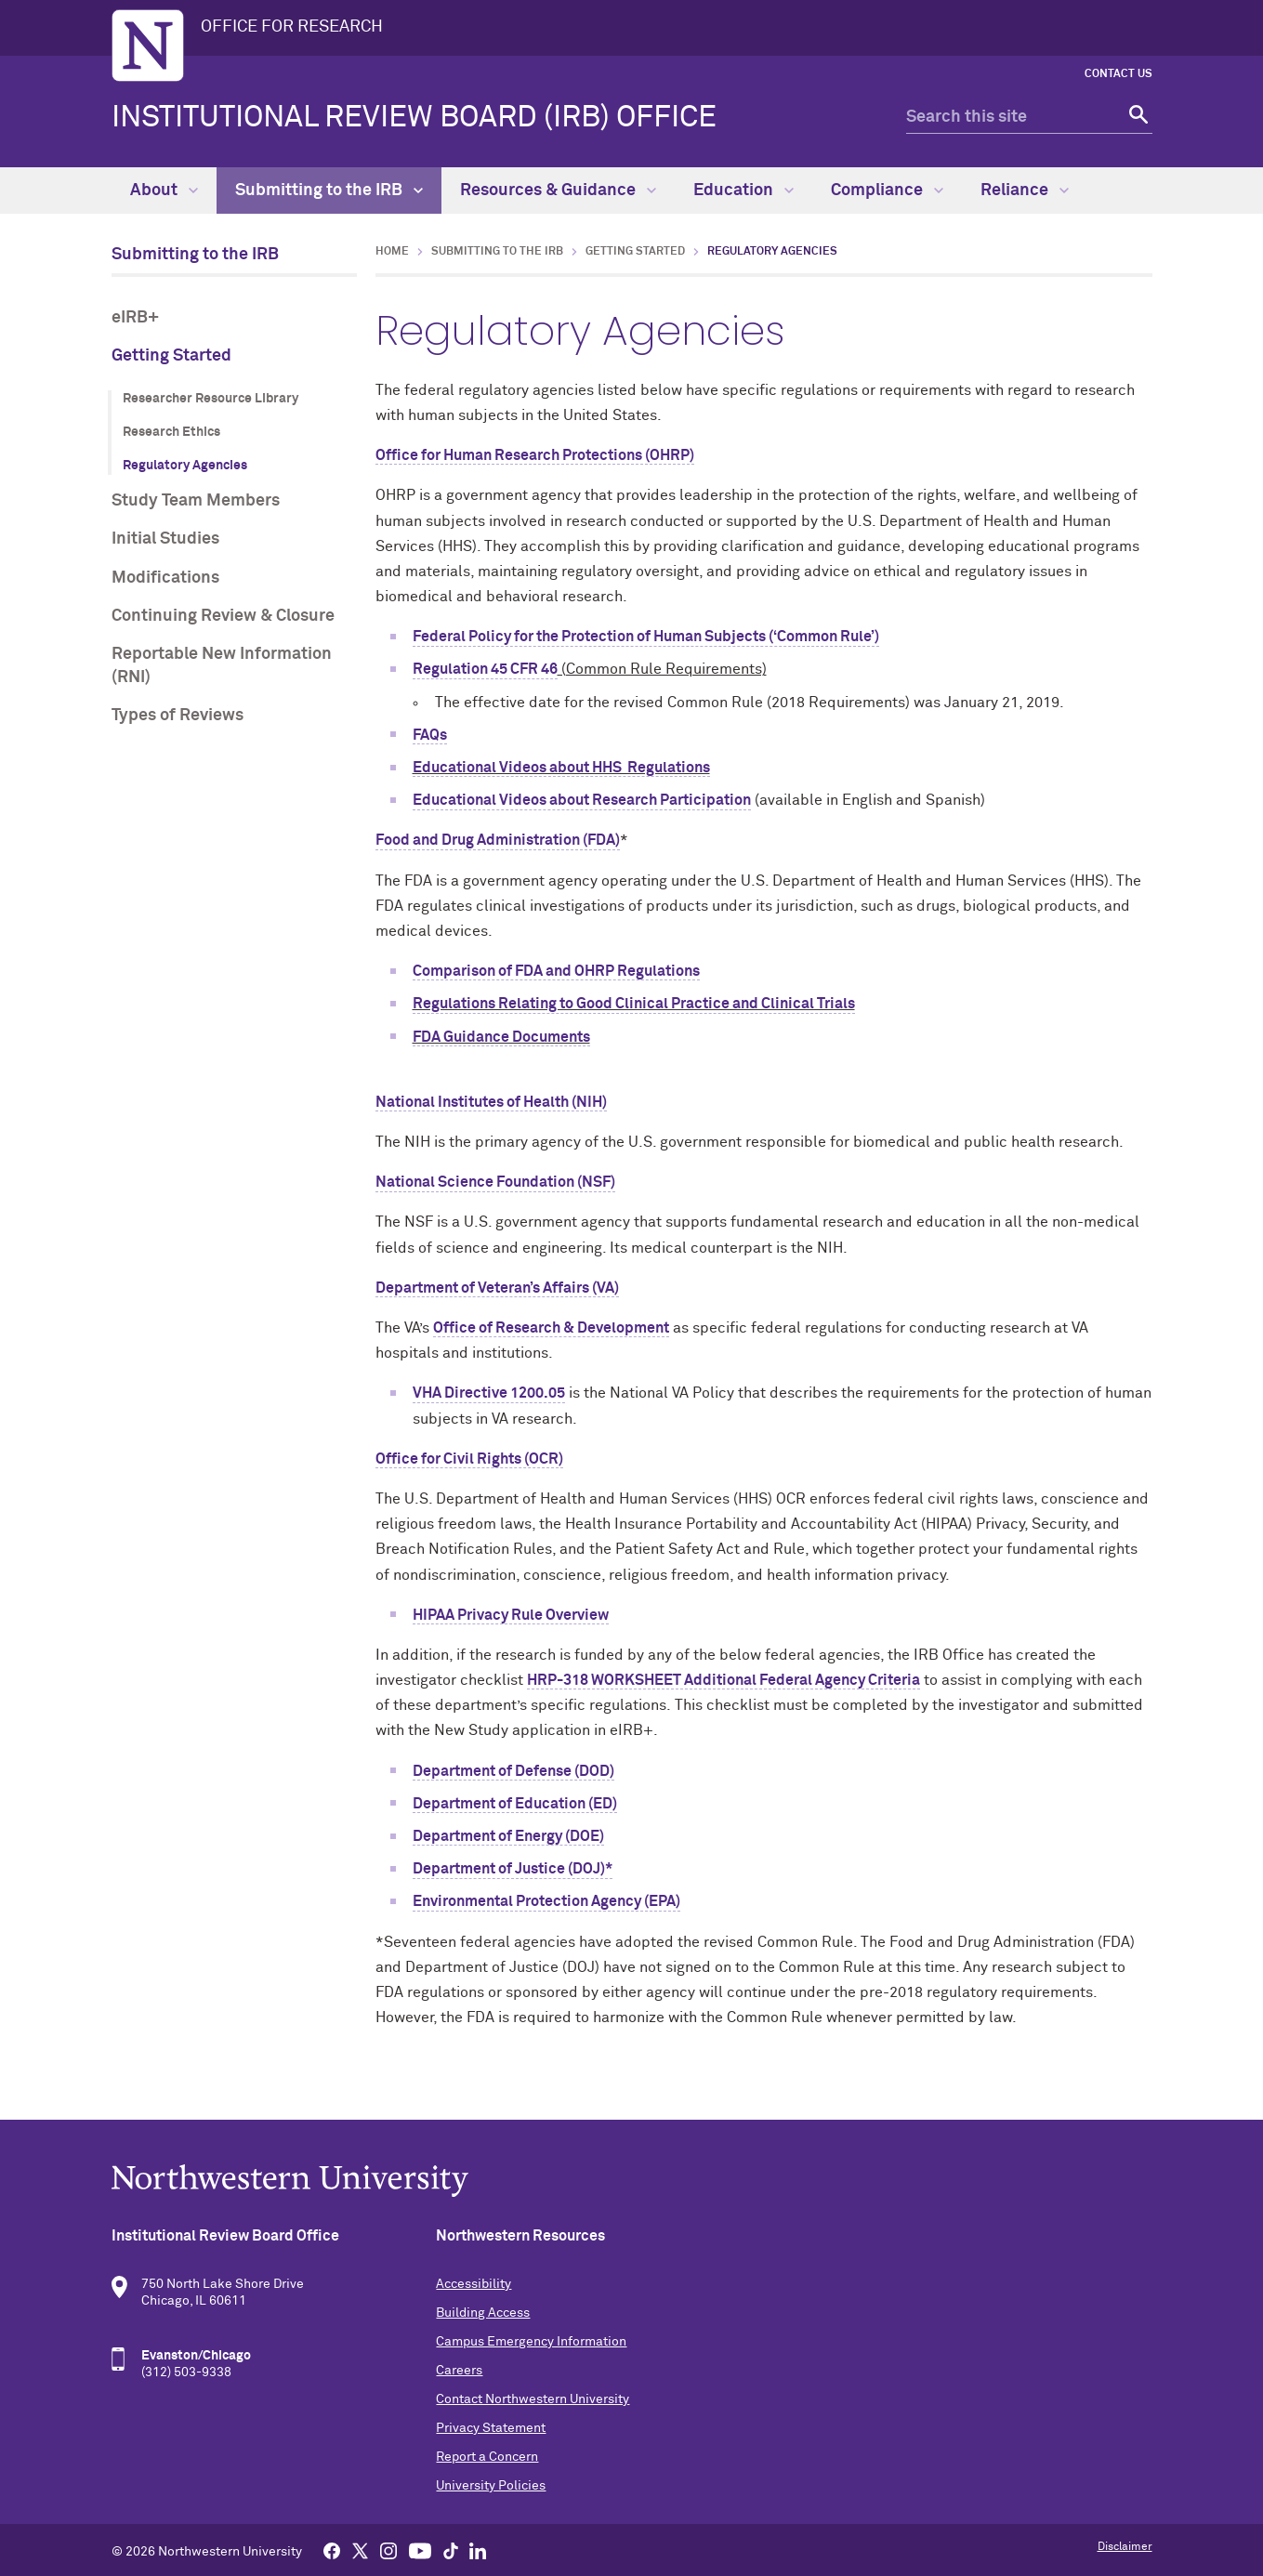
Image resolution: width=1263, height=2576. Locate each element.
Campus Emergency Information (531, 2341)
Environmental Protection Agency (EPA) (546, 1901)
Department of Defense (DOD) (513, 1771)
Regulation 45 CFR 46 (485, 669)
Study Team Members (196, 501)
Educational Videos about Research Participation (582, 800)
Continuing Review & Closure (223, 616)
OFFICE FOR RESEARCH (292, 27)
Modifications (165, 578)
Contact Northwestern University (532, 2399)
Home (392, 251)
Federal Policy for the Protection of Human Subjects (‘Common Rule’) (646, 636)
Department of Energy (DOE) (508, 1836)
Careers (459, 2370)
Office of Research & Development (551, 1328)
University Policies (491, 2485)
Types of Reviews (177, 715)
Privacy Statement (491, 2428)
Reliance (1024, 190)
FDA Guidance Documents (501, 1037)
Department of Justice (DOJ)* (512, 1868)
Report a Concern (487, 2457)
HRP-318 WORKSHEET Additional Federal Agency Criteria (723, 1680)
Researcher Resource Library (210, 398)
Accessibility (473, 2284)
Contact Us (1118, 74)
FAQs (430, 735)
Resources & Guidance (558, 190)
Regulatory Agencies (185, 465)
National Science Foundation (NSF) (495, 1182)
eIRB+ (135, 317)
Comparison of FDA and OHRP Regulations (556, 971)
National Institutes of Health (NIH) (491, 1102)
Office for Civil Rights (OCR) (469, 1459)
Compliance (887, 190)
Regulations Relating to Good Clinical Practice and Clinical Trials (634, 1003)
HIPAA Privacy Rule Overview (511, 1615)
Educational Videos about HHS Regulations (561, 767)
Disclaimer (1125, 2547)
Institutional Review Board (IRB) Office (414, 118)
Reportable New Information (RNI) (222, 666)
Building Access (483, 2313)
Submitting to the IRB (329, 190)
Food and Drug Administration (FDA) (497, 840)
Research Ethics (171, 432)
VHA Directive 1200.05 (489, 1393)
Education (743, 190)
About (164, 190)
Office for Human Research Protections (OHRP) (534, 455)
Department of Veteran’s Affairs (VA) (497, 1288)
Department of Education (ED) (515, 1803)
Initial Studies (165, 539)
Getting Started (171, 356)
